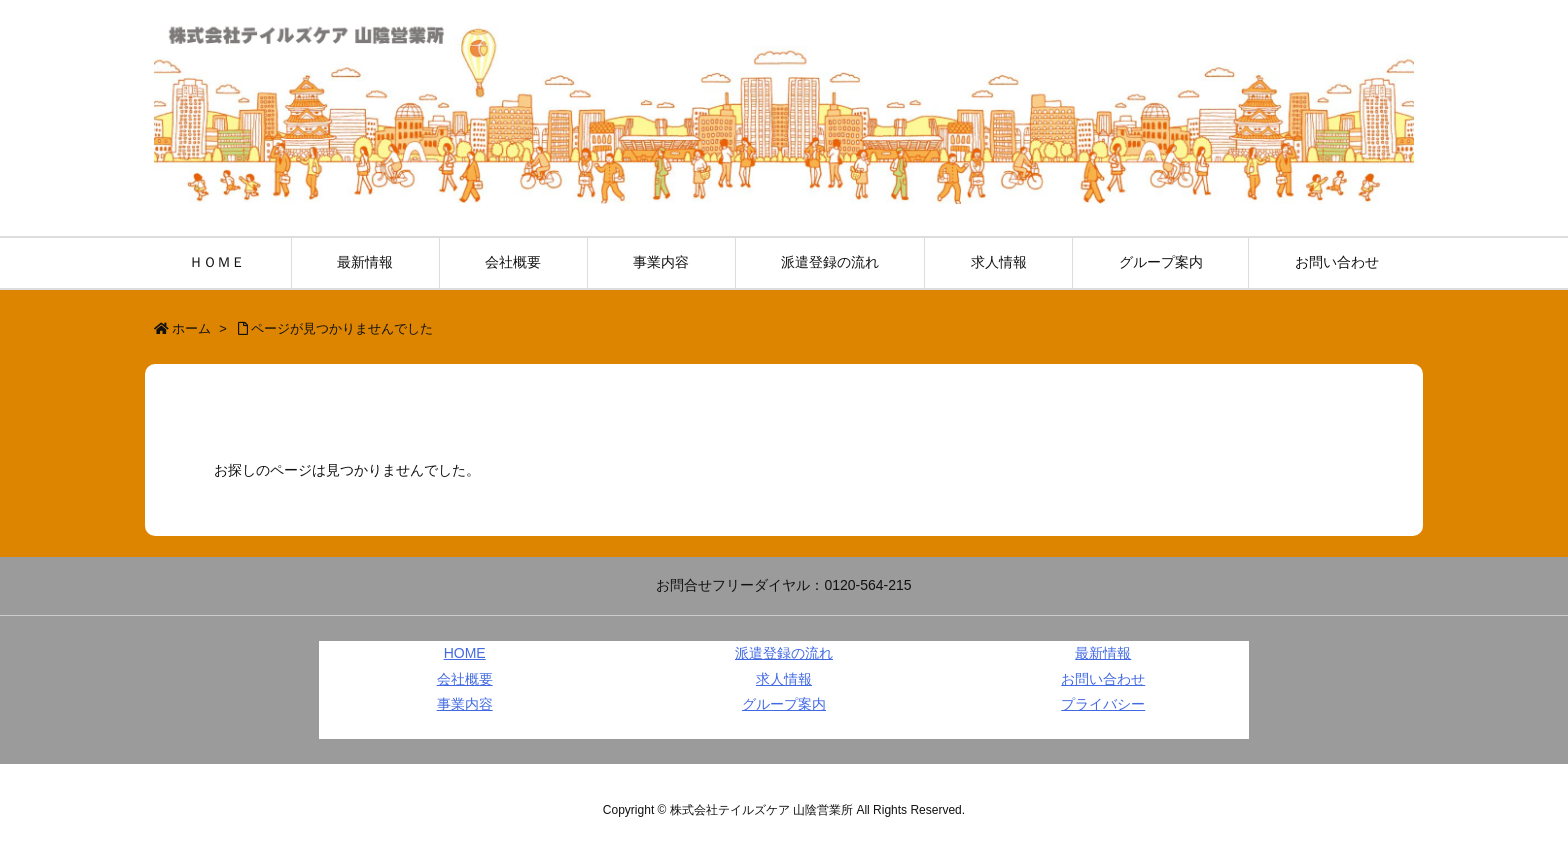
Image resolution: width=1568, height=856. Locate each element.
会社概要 (465, 679)
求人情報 (784, 679)
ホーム (191, 328)
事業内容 (465, 704)
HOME (465, 653)
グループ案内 (784, 704)
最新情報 (1103, 653)
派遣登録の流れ (784, 653)
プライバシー (1103, 704)
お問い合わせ (1103, 679)
